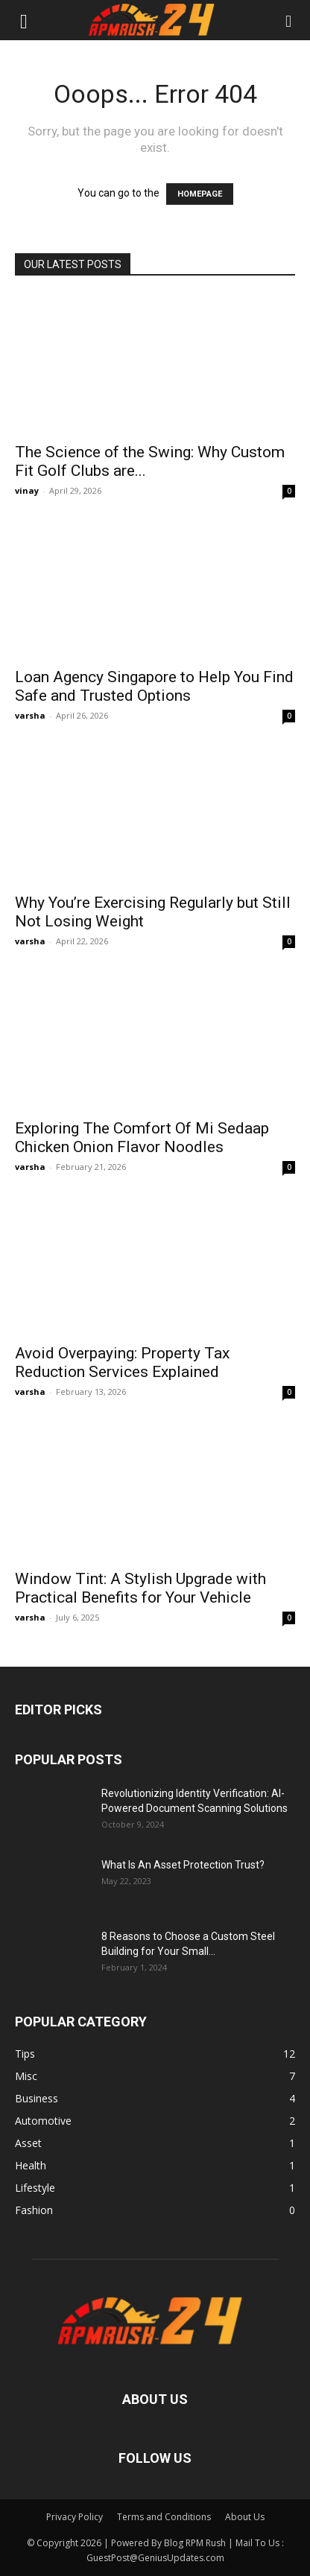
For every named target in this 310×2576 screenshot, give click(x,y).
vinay (27, 490)
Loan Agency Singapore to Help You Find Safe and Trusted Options (154, 686)
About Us (245, 2516)
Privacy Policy (74, 2516)
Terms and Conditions (164, 2516)
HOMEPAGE (199, 194)
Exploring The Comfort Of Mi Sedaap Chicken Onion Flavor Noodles (142, 1137)
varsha (30, 715)
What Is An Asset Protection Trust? (183, 1865)
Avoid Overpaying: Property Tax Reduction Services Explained (122, 1362)
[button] (24, 20)
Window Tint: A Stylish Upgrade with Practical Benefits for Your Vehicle (140, 1588)
